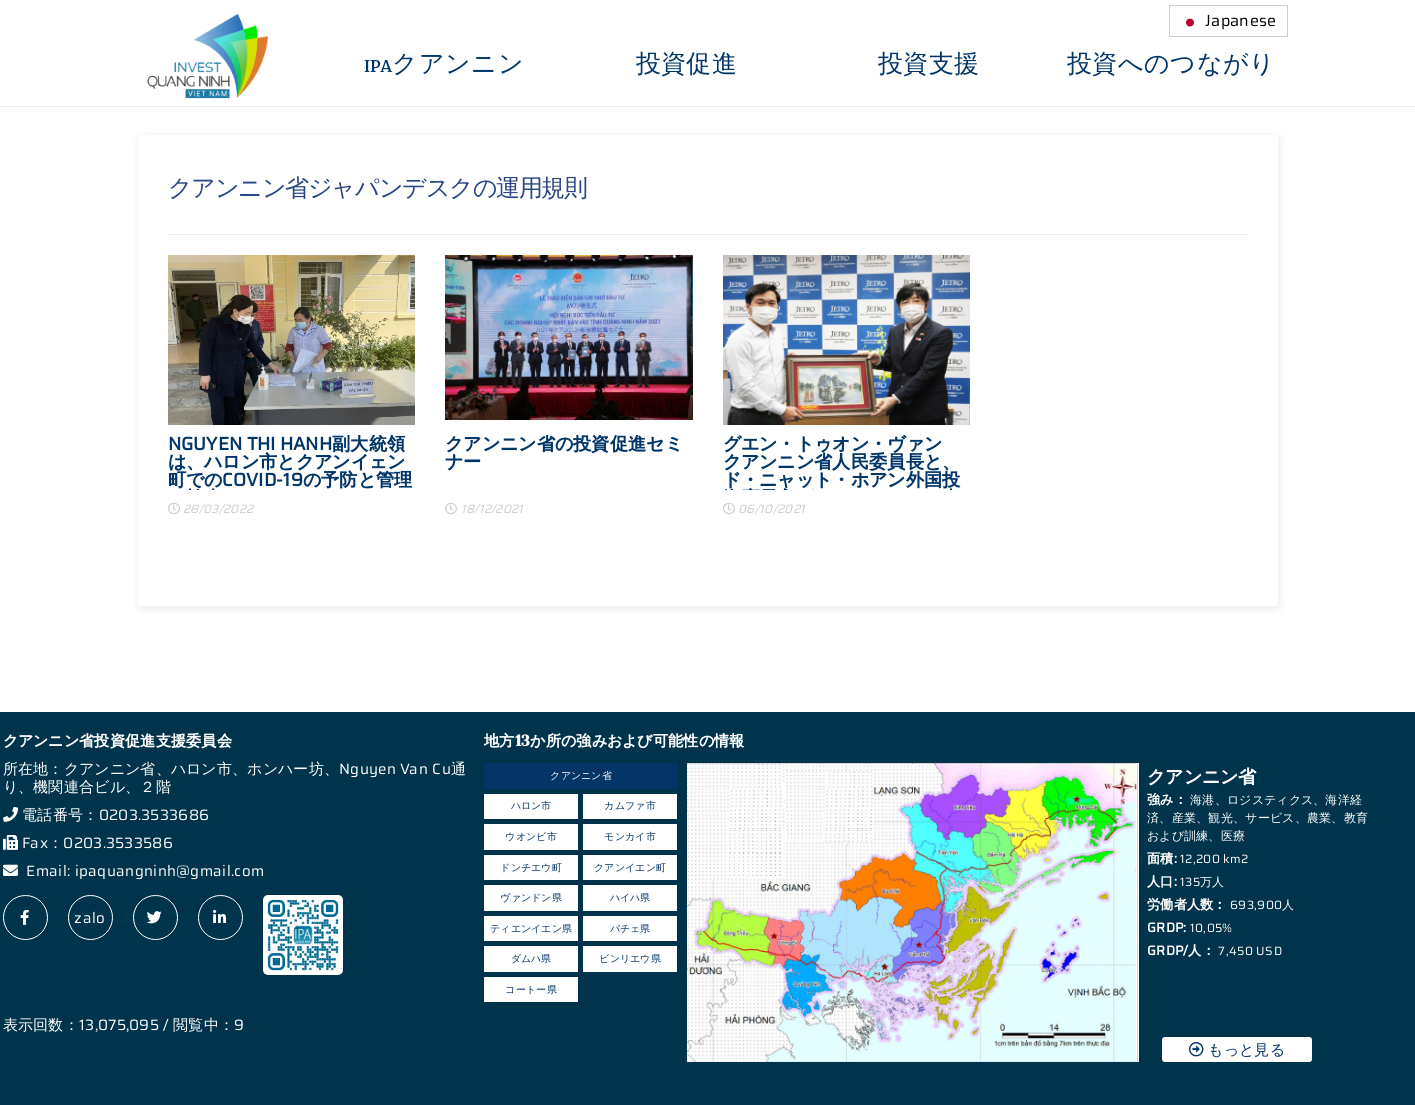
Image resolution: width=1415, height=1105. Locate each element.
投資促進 (686, 65)
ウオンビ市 (531, 836)
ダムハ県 (531, 958)
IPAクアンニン (444, 65)
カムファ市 (630, 805)
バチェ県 (630, 928)
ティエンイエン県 (531, 928)
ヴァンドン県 (531, 897)
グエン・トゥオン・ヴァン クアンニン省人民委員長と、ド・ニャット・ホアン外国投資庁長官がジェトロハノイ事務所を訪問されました (842, 462)
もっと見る (1237, 1050)
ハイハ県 (630, 897)
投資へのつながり (1171, 65)
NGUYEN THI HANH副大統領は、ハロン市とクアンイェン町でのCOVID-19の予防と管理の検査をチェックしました (290, 462)
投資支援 (928, 65)
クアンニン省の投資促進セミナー (564, 455)
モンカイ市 (630, 836)
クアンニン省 (581, 775)
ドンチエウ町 (531, 867)
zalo (89, 918)
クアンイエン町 (630, 867)
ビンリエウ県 (630, 958)
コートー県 (531, 989)
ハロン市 (531, 805)
